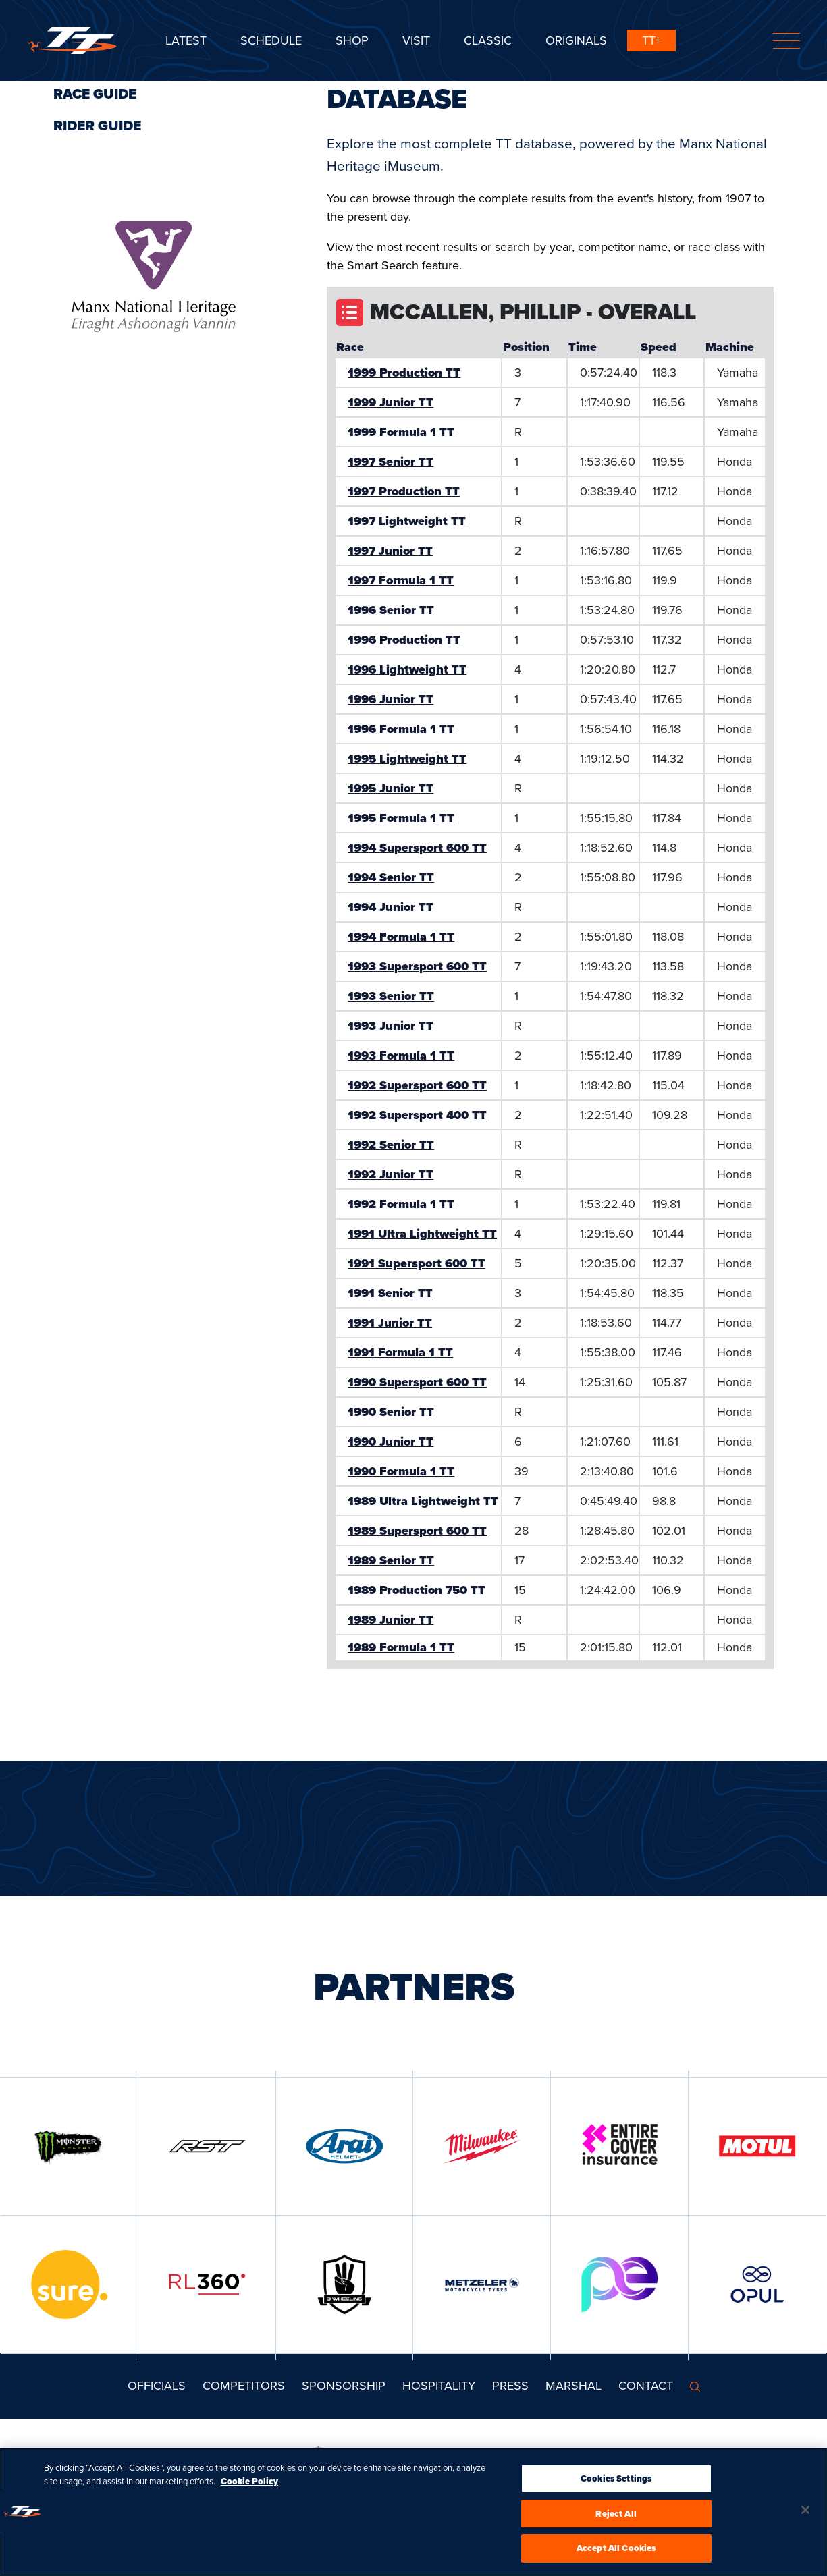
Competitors (244, 2385)
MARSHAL (573, 2385)
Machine (729, 347)
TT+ (651, 40)
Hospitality (438, 2385)
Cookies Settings (616, 2483)
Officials (157, 2385)
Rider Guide (97, 125)
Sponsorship (343, 2385)
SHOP (352, 40)
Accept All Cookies (616, 2554)
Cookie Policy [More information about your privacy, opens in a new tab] (249, 2486)
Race (350, 347)
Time (582, 347)
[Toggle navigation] (786, 41)
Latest (186, 40)
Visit (416, 40)
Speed (658, 347)
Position (526, 347)
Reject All (615, 2519)
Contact (645, 2385)
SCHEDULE (271, 40)
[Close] (805, 2515)
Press (510, 2385)
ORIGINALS (576, 40)
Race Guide (94, 94)
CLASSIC (488, 40)
